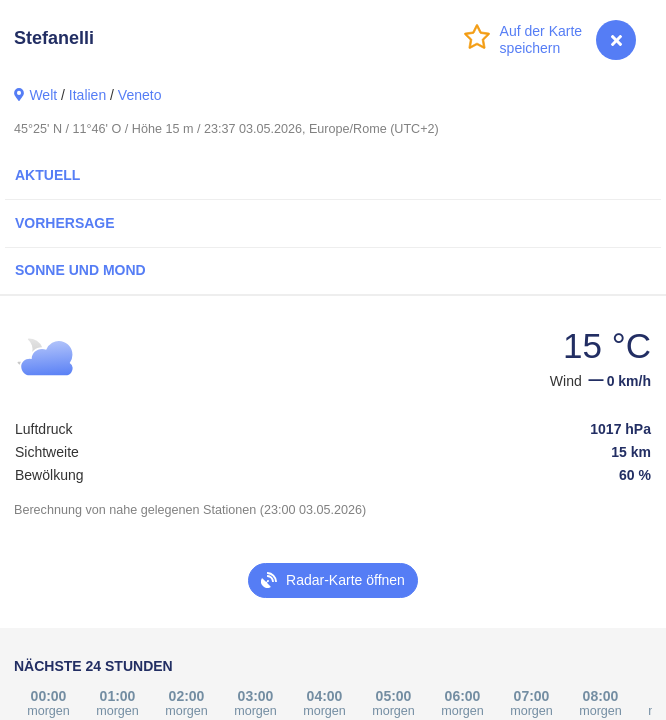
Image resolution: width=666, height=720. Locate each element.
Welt (43, 95)
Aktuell (47, 175)
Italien (87, 95)
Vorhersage (65, 223)
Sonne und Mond (80, 270)
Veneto (140, 95)
